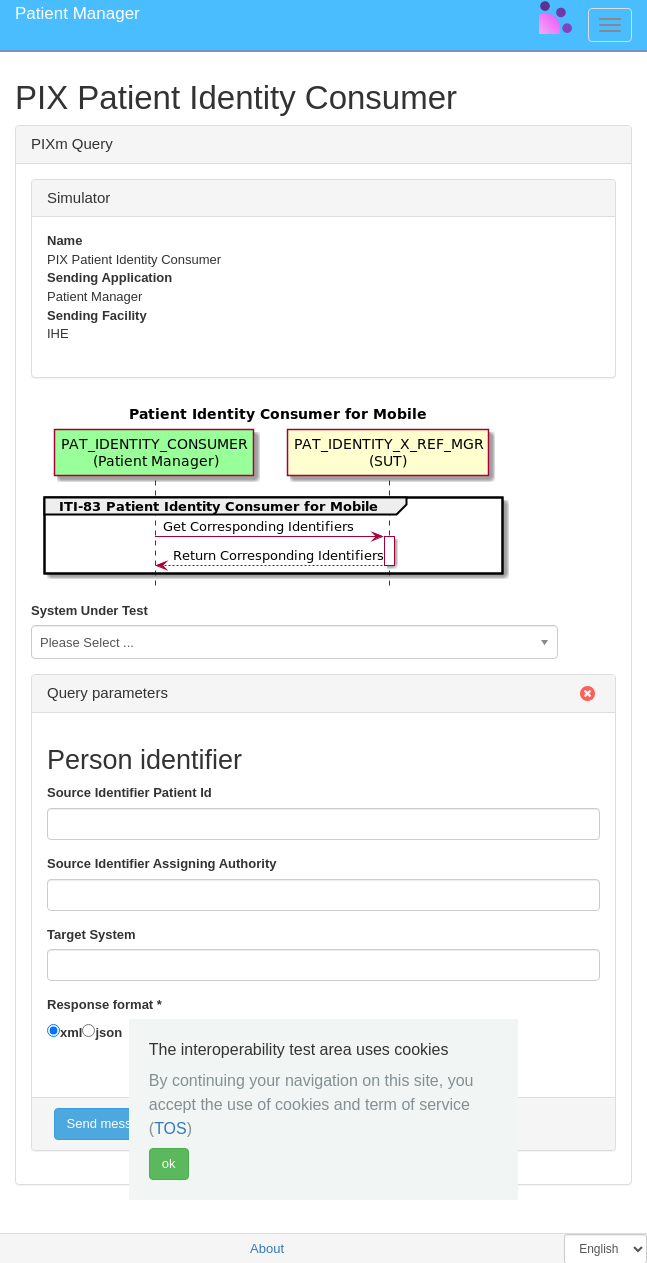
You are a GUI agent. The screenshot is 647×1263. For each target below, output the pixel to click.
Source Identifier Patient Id (129, 792)
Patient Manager (77, 13)
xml (71, 1032)
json (108, 1032)
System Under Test (89, 610)
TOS (170, 1128)
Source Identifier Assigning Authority (161, 863)
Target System (91, 934)
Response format (104, 1004)
